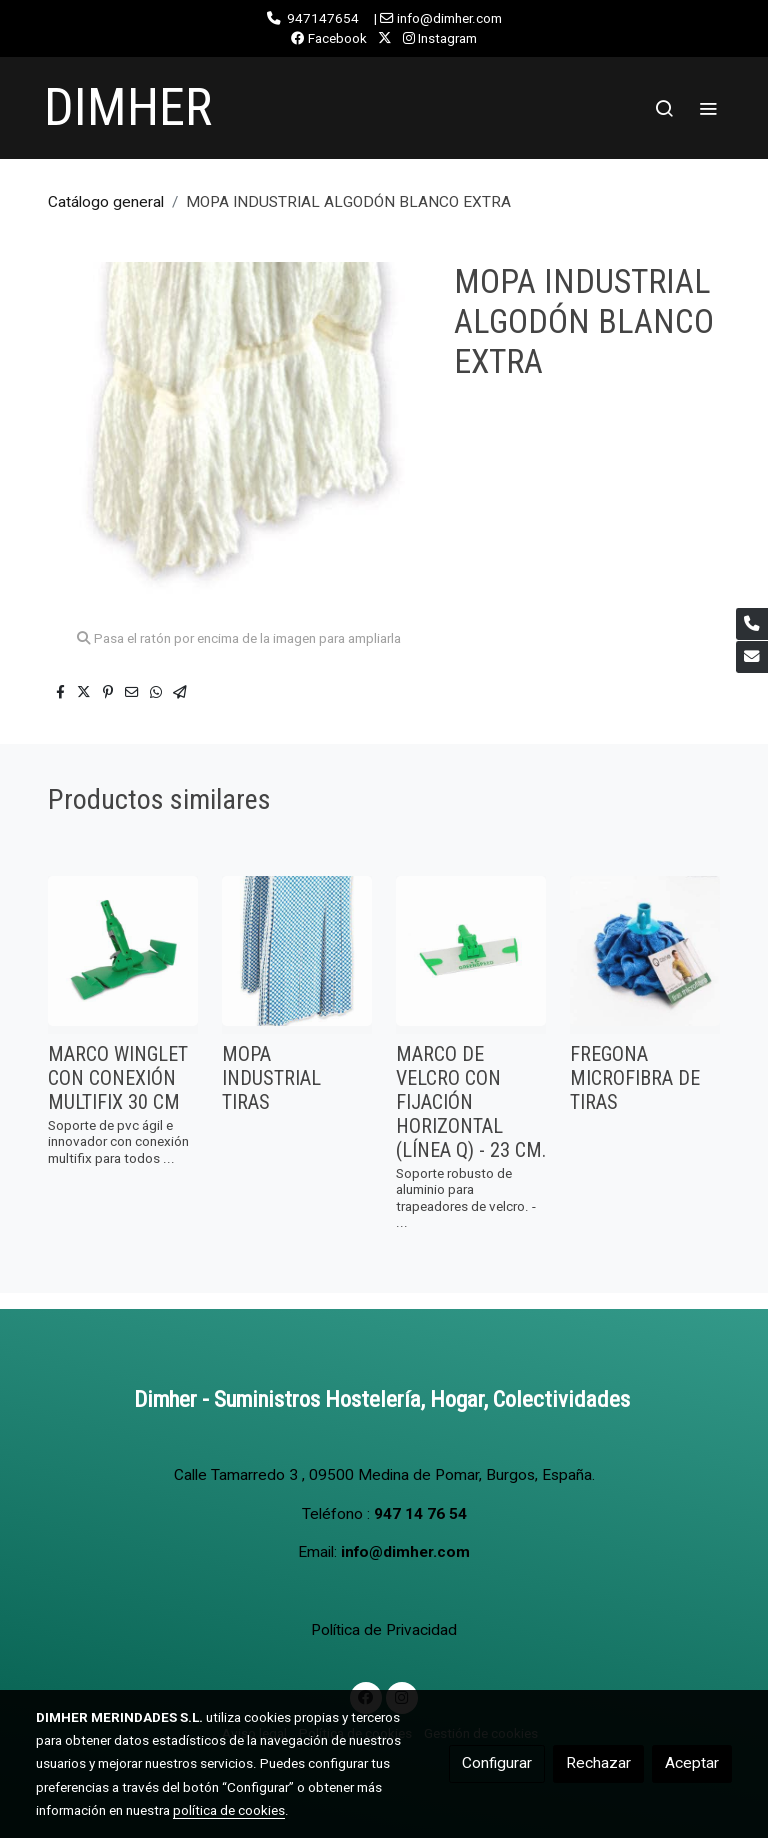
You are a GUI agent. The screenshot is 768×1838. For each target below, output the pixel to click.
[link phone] (752, 624)
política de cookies (229, 1810)
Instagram (440, 38)
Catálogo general (106, 202)
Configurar (497, 1763)
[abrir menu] (708, 108)
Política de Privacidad (384, 1630)
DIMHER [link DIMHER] (128, 107)
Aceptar (692, 1763)
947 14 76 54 (420, 1514)
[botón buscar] (664, 108)
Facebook (329, 38)
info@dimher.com (405, 1552)
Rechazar (598, 1763)
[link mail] (752, 657)
